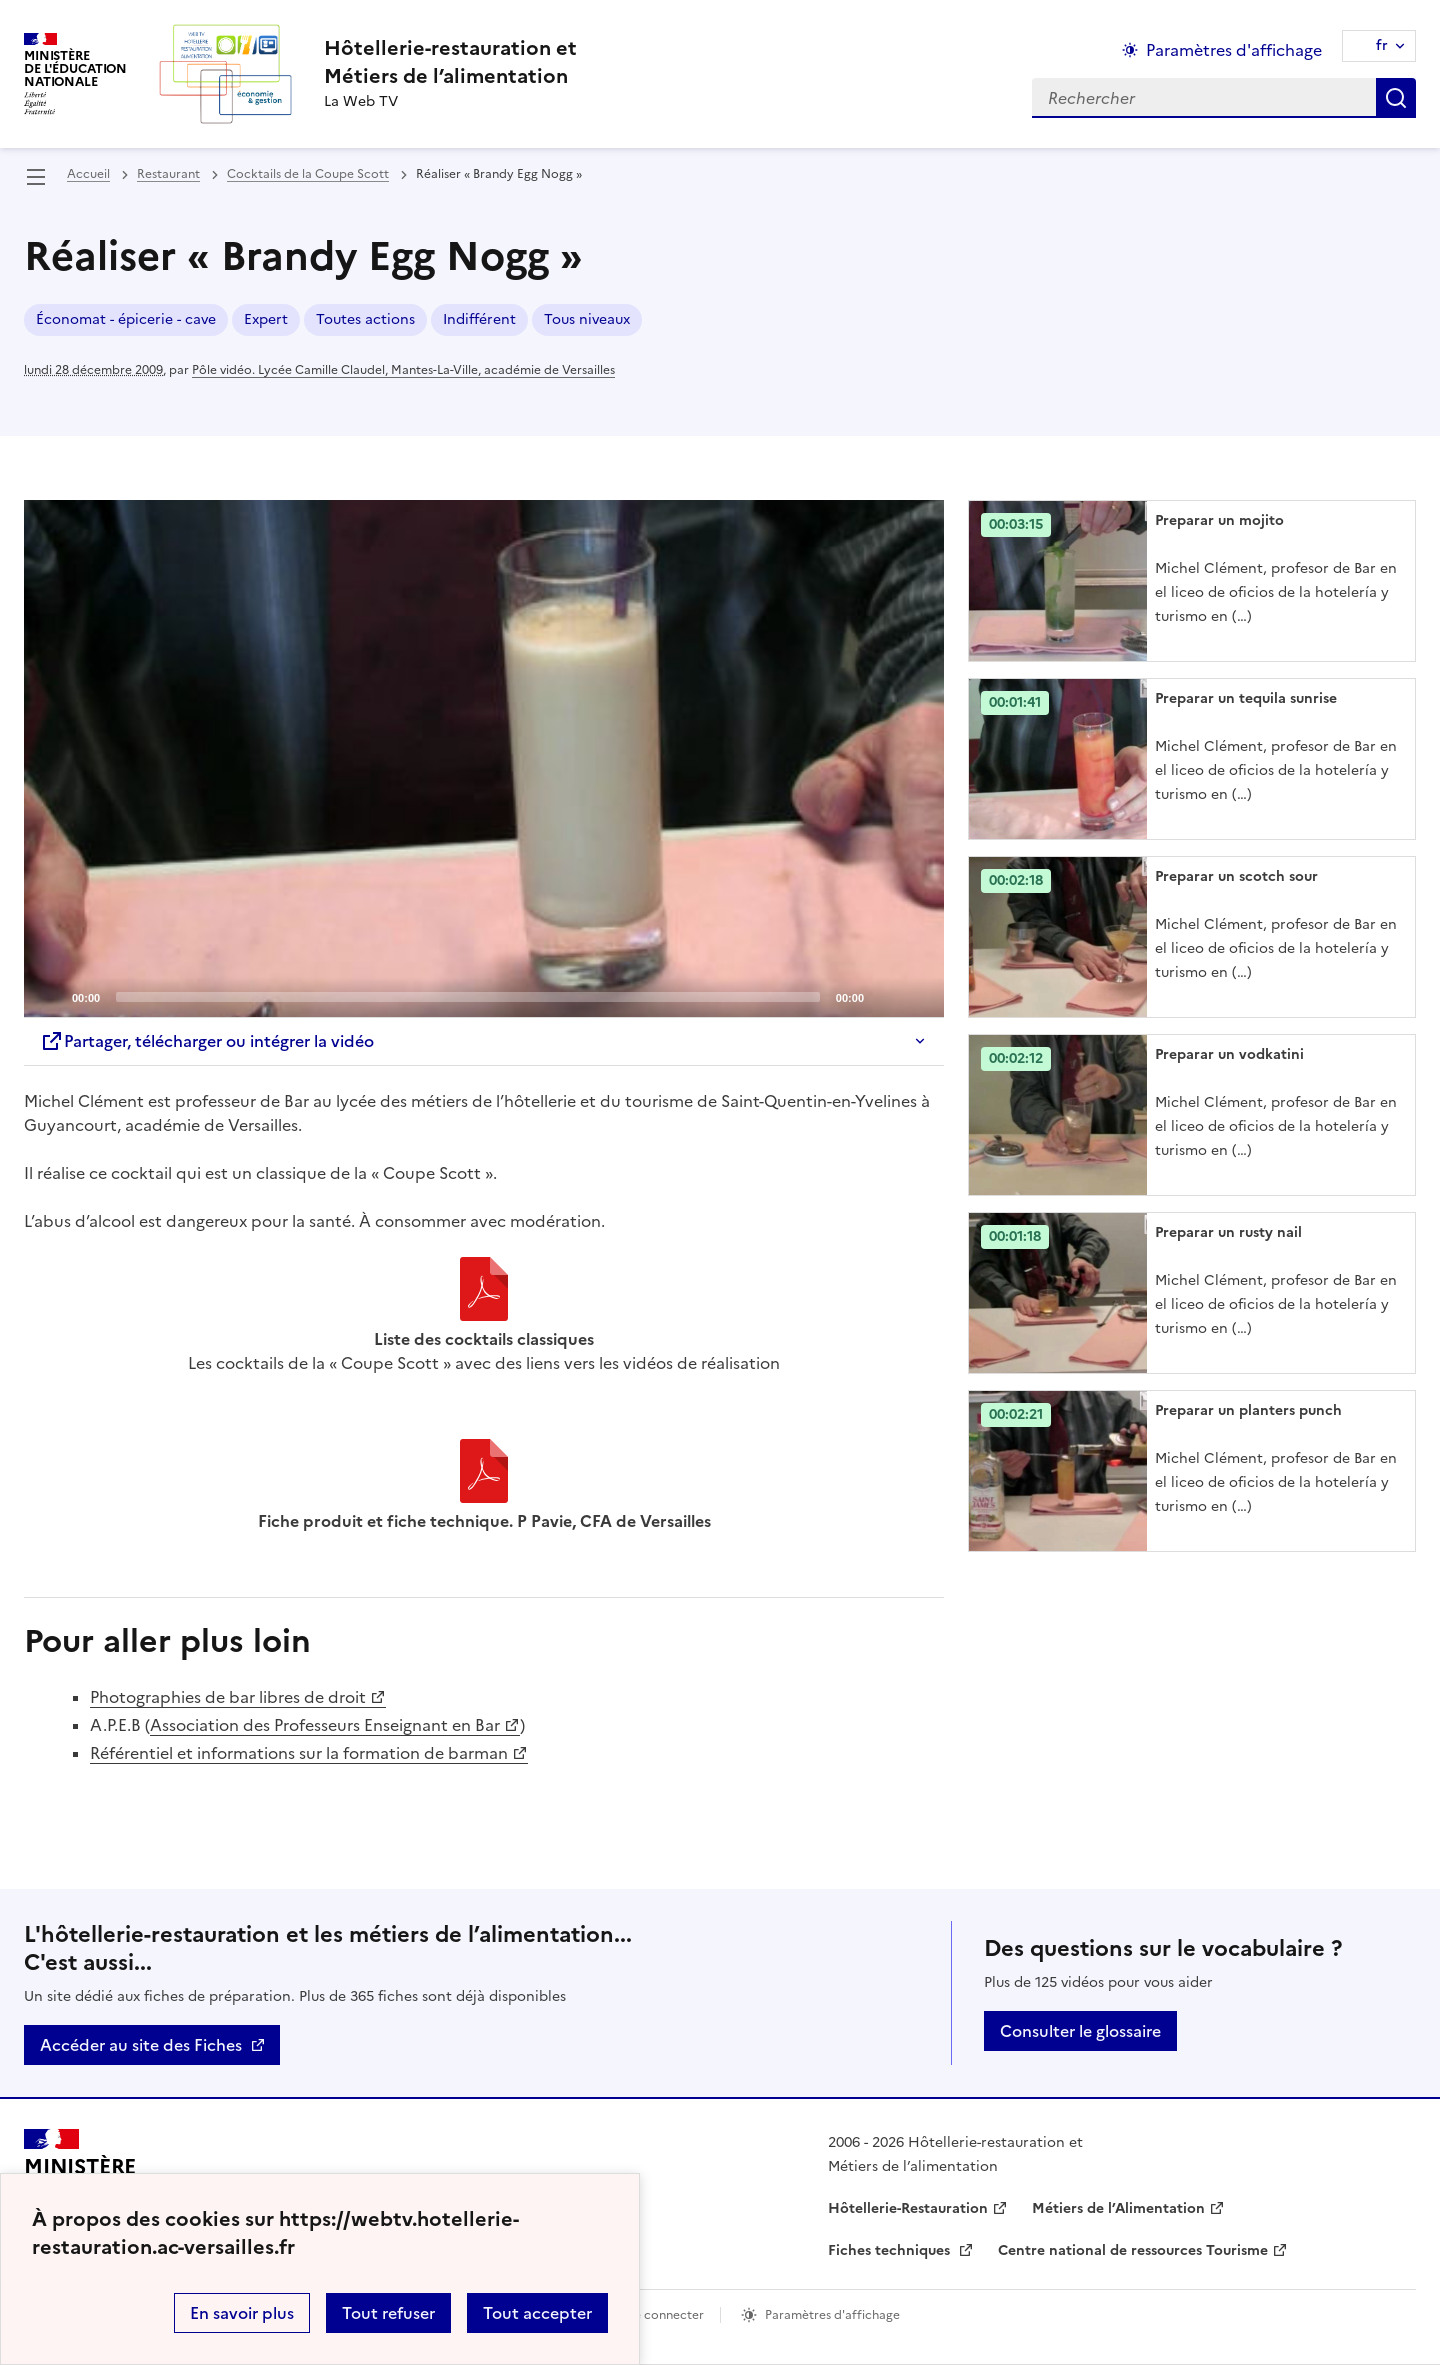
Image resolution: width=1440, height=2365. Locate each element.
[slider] (468, 997)
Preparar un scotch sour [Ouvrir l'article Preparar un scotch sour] (1236, 876)
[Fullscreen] (917, 996)
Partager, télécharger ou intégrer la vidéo (207, 1041)
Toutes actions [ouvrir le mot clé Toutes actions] (365, 319)
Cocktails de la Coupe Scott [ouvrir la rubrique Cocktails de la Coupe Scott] (308, 174)
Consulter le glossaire (1080, 2031)
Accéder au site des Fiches (141, 2045)
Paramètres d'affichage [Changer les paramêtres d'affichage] (1234, 50)
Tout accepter (537, 2313)
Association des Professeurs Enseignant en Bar (325, 1725)
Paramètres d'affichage (832, 2315)
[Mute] (885, 996)
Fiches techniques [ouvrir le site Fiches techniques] (891, 2250)
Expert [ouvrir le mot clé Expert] (266, 319)
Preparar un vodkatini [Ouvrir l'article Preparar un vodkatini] (1229, 1054)
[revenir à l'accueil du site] (450, 62)
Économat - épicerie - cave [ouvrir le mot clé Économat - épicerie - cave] (126, 319)
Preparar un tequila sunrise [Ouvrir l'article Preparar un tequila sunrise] (1246, 698)
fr (1382, 45)
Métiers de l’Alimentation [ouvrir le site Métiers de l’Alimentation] (1118, 2208)
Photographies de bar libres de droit (228, 1697)
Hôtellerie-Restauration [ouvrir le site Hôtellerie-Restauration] (908, 2208)
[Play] (484, 759)
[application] (484, 759)
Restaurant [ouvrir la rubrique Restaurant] (168, 174)
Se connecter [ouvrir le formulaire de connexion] (665, 2315)
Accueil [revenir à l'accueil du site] (88, 174)
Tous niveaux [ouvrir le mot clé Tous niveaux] (587, 319)
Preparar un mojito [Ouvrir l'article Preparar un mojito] (1219, 520)
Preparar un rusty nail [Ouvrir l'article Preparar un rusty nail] (1228, 1232)
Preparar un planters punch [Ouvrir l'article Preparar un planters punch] (1248, 1410)
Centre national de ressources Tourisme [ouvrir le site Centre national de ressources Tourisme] (1133, 2250)
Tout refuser (388, 2313)
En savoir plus (242, 2313)
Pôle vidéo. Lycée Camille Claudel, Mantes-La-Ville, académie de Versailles (403, 370)
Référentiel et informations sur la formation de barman (299, 1753)
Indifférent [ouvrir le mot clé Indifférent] (479, 319)
